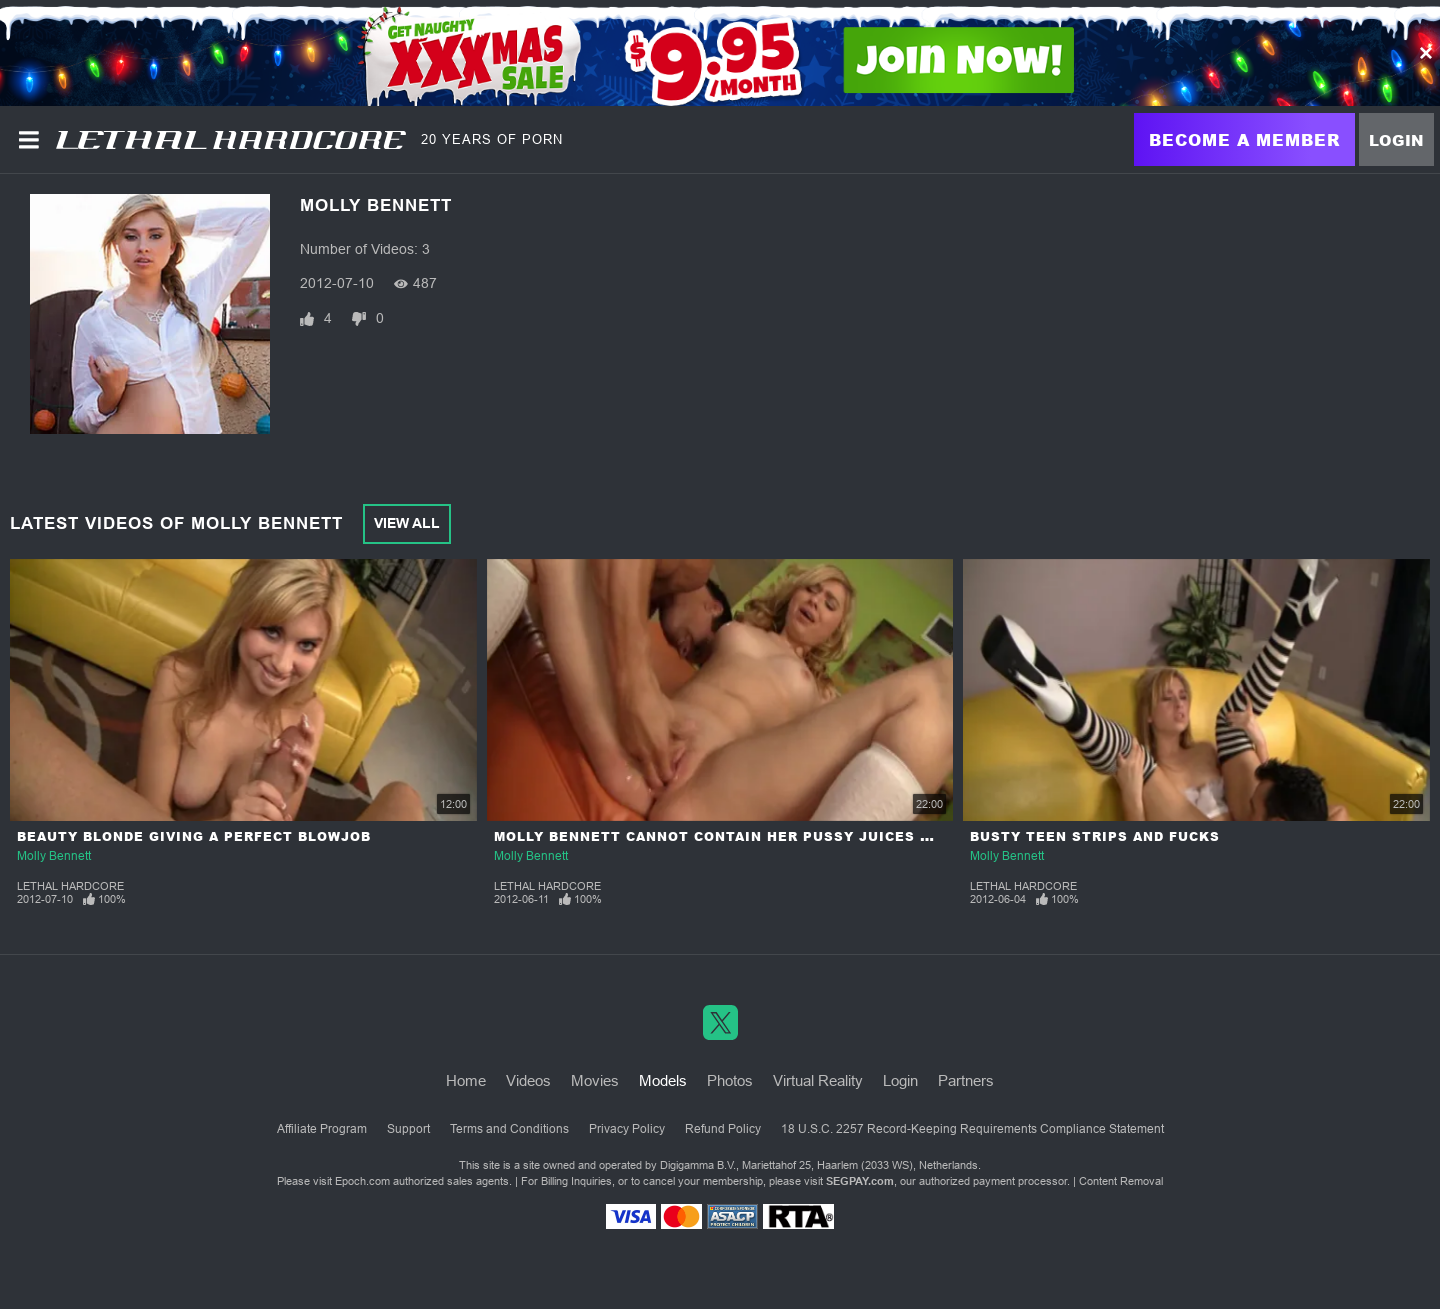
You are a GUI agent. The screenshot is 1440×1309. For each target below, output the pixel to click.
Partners (966, 1080)
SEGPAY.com (860, 1181)
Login (1396, 140)
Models (663, 1080)
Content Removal (1121, 1181)
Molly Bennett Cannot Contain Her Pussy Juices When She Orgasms (787, 836)
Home (466, 1080)
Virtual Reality (818, 1080)
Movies (595, 1080)
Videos (528, 1080)
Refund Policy (723, 1129)
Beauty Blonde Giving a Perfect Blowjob (194, 836)
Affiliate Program (322, 1129)
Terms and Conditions (509, 1129)
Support (408, 1129)
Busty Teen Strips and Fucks (1095, 836)
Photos (730, 1080)
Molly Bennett (54, 856)
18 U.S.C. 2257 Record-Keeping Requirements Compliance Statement (972, 1129)
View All (407, 523)
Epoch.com (362, 1181)
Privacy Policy (627, 1129)
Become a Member (1244, 139)
